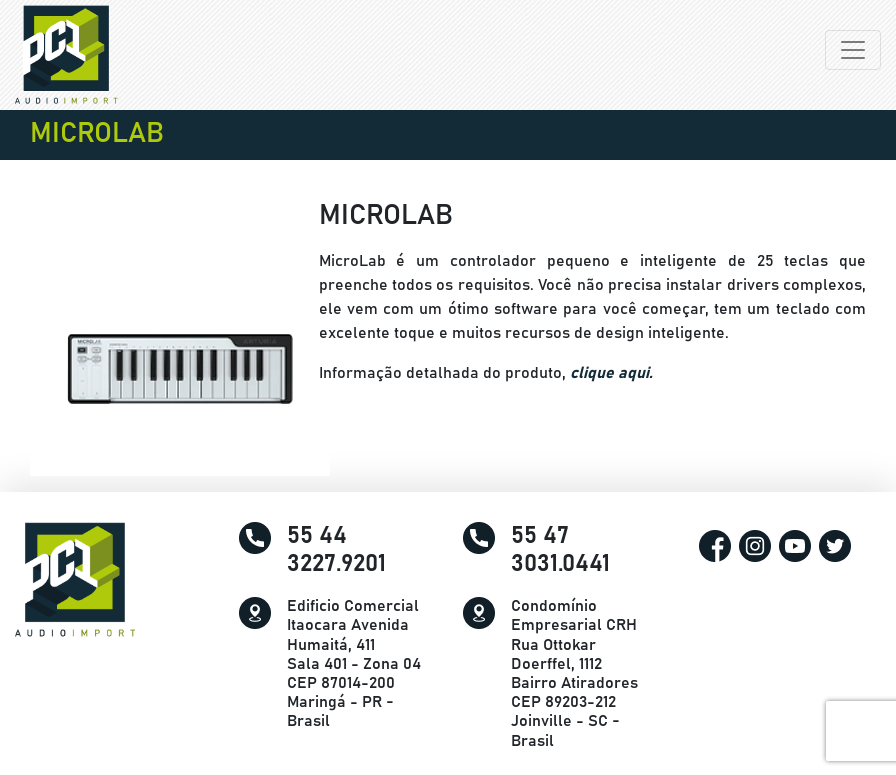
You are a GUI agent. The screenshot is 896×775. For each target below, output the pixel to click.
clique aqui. (611, 373)
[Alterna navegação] (853, 50)
